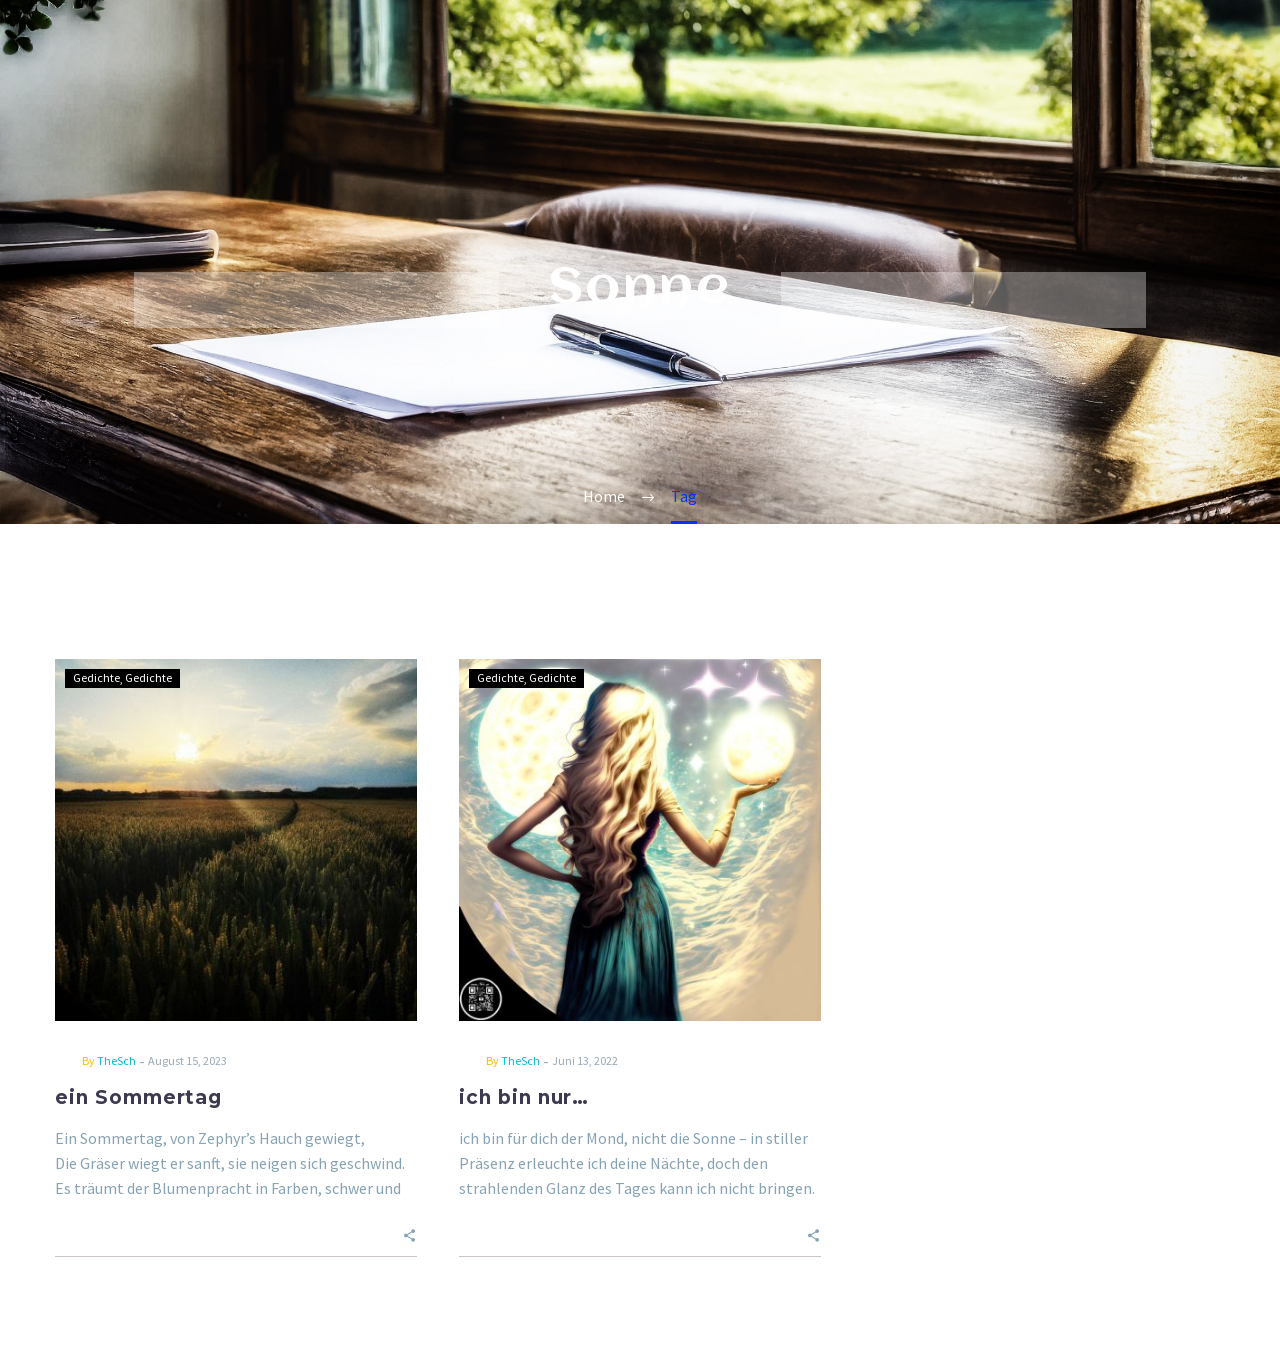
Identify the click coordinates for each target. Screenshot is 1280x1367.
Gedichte (96, 677)
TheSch (116, 1060)
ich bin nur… (524, 1097)
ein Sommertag (138, 1097)
